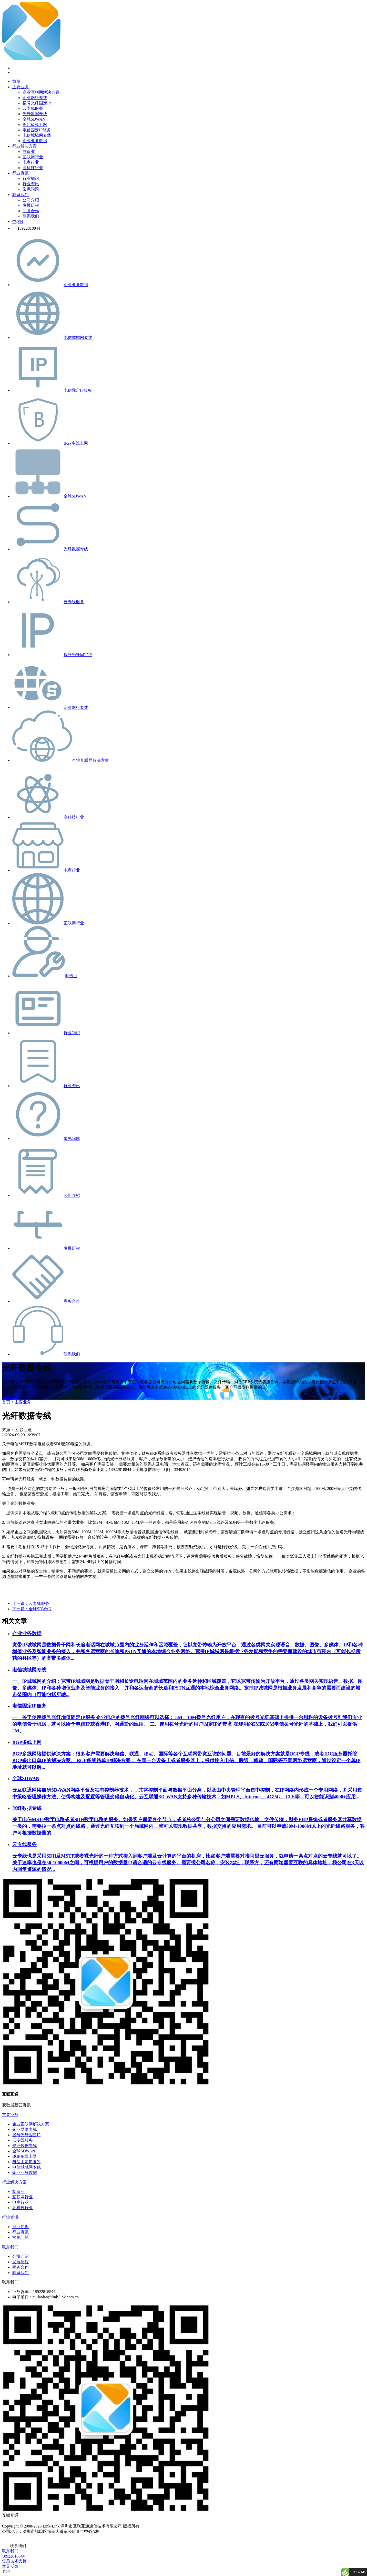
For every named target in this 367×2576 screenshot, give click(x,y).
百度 (25, 2521)
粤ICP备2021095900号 (21, 2537)
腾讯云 (49, 2521)
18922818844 (13, 2556)
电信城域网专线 (37, 135)
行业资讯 (20, 173)
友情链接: (10, 2521)
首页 (16, 81)
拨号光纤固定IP (37, 103)
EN (20, 221)
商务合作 (31, 211)
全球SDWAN (34, 119)
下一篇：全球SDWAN (32, 1609)
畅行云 (106, 2521)
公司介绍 (31, 200)
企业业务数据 (35, 141)
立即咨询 (10, 1396)
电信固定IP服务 (37, 130)
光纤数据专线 (35, 114)
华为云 (62, 2521)
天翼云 (76, 2521)
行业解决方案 (24, 146)
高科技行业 (33, 167)
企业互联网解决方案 (41, 92)
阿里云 (36, 2521)
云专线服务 (33, 108)
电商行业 (31, 162)
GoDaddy (122, 2521)
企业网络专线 (35, 97)
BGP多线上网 (35, 124)
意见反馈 (10, 2566)
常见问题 (31, 189)
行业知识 (31, 178)
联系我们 (20, 194)
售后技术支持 (14, 2561)
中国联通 (91, 2521)
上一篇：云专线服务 (30, 1603)
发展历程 (31, 205)
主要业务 (20, 87)
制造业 (29, 151)
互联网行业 (33, 157)
